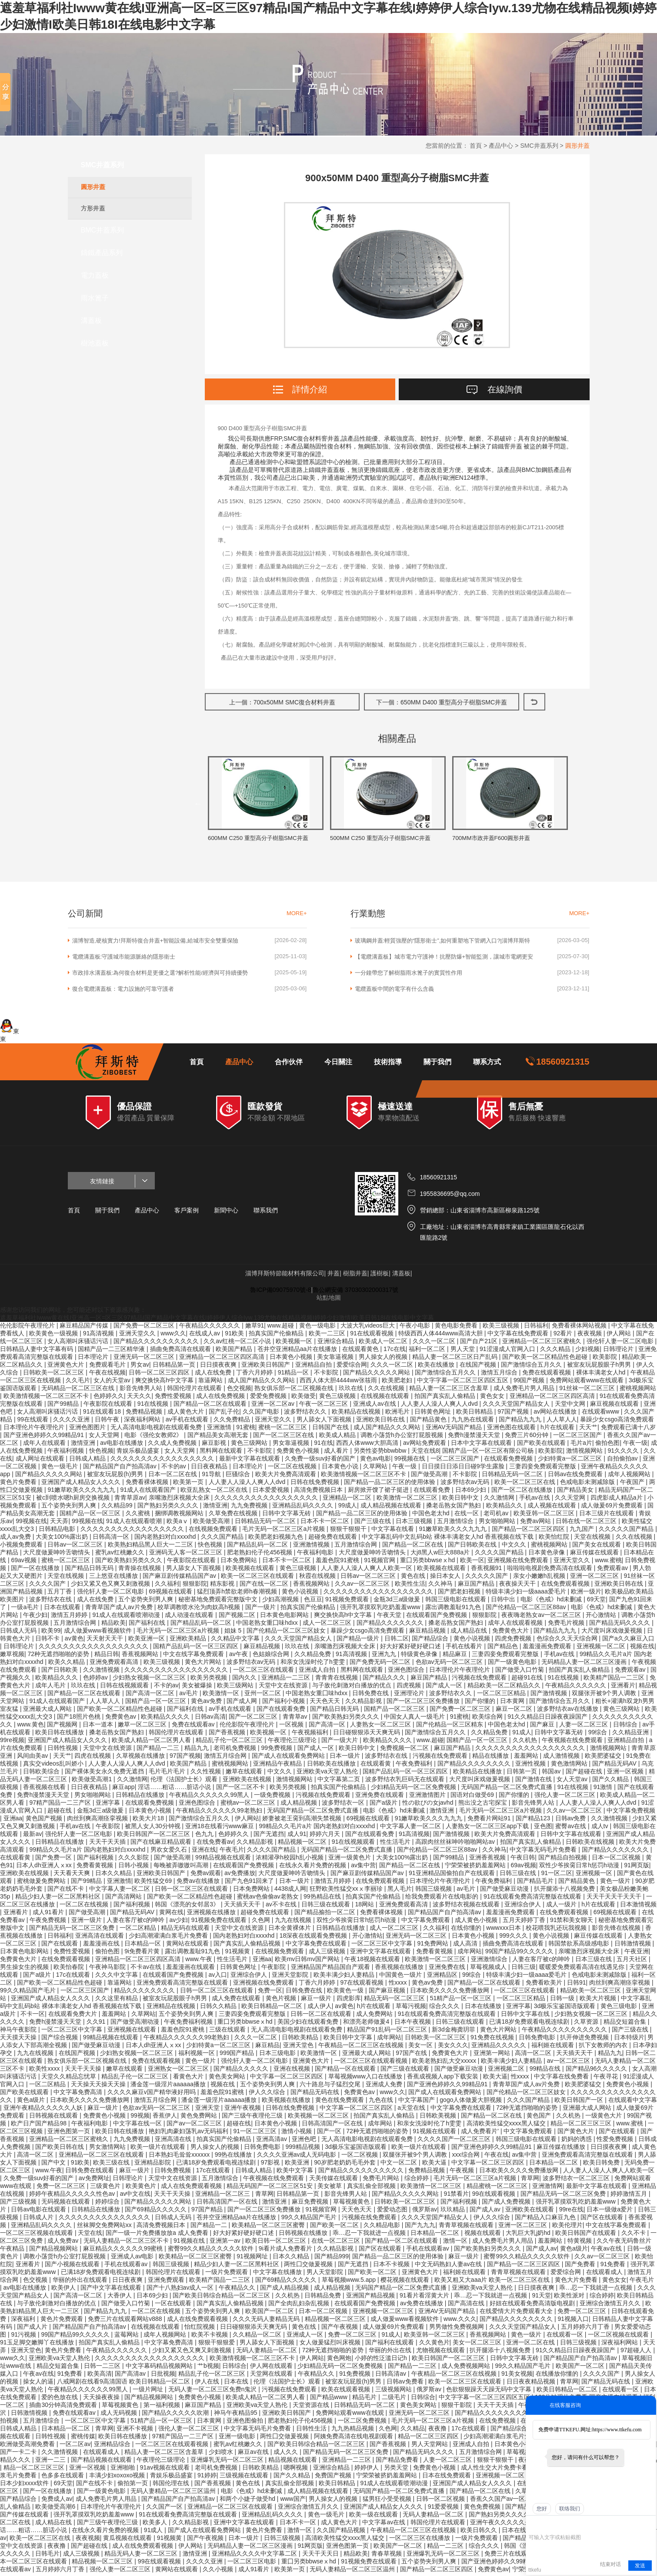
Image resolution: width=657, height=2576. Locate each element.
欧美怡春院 (69, 1969)
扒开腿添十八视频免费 (565, 1891)
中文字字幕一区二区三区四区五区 (463, 1382)
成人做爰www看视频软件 (98, 1633)
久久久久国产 (48, 1586)
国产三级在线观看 (405, 2071)
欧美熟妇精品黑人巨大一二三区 (151, 1547)
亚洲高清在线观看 (100, 1938)
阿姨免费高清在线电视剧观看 (354, 2438)
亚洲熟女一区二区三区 (179, 2071)
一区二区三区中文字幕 (382, 1945)
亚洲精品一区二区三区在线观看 (102, 2157)
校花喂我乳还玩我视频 (557, 1930)
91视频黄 (238, 1953)
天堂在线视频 (593, 1539)
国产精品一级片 (359, 1640)
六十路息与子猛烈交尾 (331, 2086)
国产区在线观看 (602, 2219)
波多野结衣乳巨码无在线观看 (405, 1781)
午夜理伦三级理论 (293, 1742)
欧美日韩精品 (475, 1414)
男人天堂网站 (430, 2446)
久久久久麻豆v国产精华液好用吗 (152, 2094)
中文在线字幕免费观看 (194, 1656)
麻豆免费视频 (311, 2204)
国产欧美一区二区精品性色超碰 (545, 1359)
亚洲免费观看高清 (115, 1664)
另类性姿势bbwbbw (381, 1453)
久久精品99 (117, 1507)
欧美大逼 (495, 2078)
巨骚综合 (239, 1476)
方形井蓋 (93, 208)
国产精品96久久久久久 (597, 2071)
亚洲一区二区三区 (595, 1578)
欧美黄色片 (142, 2188)
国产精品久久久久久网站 (377, 1374)
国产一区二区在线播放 (522, 1492)
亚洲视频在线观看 (132, 2031)
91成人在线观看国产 (148, 1492)
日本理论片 (94, 1359)
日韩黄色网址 (433, 1414)
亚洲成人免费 (385, 2086)
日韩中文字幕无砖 (287, 1515)
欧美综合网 (488, 1719)
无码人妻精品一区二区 (267, 2352)
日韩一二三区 (103, 2368)
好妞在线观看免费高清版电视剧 (533, 2305)
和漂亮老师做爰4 (367, 2024)
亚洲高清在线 (174, 2141)
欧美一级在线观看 (374, 2516)
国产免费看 (581, 2266)
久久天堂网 (571, 1500)
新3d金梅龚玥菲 (454, 2031)
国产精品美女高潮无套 (218, 1437)
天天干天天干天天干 (615, 1898)
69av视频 (24, 1562)
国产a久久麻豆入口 (628, 1640)
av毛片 (189, 1695)
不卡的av (174, 1468)
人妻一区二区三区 (584, 1726)
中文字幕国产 (417, 2102)
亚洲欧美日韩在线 (381, 1421)
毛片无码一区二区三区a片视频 (284, 1531)
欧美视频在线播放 (287, 2102)
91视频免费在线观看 (219, 1922)
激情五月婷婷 (70, 1617)
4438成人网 (290, 1891)
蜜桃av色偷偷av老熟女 (268, 1898)
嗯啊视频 (296, 2469)
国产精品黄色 (429, 1421)
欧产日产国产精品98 (39, 2125)
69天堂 (596, 1601)
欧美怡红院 (555, 1539)
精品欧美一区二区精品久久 (504, 1687)
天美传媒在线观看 (334, 2180)
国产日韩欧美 (60, 1672)
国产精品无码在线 (315, 2094)
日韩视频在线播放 (304, 2235)
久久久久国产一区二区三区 (454, 2141)
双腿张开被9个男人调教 (605, 1695)
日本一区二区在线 (173, 1476)
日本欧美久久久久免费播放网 (450, 1992)
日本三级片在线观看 (607, 1515)
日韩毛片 (47, 2556)
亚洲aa (13, 1820)
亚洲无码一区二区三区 (144, 1359)
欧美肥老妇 (398, 1382)
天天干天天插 (108, 1844)
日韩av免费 (571, 1820)
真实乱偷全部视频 (372, 2188)
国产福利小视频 (284, 1703)
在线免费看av (215, 1844)
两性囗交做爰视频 (309, 2266)
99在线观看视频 (494, 2196)
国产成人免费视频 (507, 2204)
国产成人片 (33, 2329)
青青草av (296, 1719)
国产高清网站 (124, 1898)
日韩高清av (391, 2376)
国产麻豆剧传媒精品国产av (180, 1578)
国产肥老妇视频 (460, 1593)
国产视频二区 (238, 1617)
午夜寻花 (607, 2078)
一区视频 (292, 1726)
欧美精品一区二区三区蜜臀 (269, 2227)
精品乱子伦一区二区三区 (230, 1742)
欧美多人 (156, 2524)
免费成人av (56, 2501)
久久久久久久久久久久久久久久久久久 (163, 1460)
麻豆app (123, 1789)
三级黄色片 (106, 2188)
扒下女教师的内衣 (604, 2047)
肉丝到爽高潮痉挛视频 (98, 1820)
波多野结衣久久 (306, 1414)
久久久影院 (134, 1859)
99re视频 (12, 1742)
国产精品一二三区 (413, 2368)
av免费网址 (94, 2180)
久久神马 (441, 1586)
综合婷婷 (417, 2180)
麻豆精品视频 (428, 1633)
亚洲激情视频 (312, 1547)
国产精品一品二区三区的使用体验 (390, 1484)
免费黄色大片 (511, 1633)
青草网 (530, 2180)
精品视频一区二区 (303, 1844)
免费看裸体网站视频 (580, 1328)
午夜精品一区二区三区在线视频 (361, 2047)
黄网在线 (171, 1914)
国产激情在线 (534, 1781)
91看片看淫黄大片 (425, 2297)
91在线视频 (153, 1406)
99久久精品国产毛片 (28, 1992)
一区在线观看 (174, 2305)
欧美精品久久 (505, 1507)
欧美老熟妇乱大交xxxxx (445, 2063)
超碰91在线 (527, 1679)
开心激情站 (602, 1617)
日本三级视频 (415, 1523)
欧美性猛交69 (153, 1883)
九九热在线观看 (473, 1421)
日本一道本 (99, 1726)
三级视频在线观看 (245, 2477)
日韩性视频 (63, 1750)
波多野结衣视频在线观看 (467, 1906)
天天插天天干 (243, 1906)
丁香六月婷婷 (255, 1374)
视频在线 (642, 1648)
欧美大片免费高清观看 (286, 1476)
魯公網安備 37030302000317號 (355, 1292)
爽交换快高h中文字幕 (165, 1382)
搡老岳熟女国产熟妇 (454, 1507)
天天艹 (588, 1429)
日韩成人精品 (88, 1460)
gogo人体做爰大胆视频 (472, 2102)
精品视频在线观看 (293, 2462)
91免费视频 (355, 2376)
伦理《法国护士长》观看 (184, 1781)
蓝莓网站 (127, 2337)
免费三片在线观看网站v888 (125, 2321)
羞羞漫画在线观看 (191, 1969)
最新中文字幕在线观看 (250, 1460)
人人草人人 (562, 1421)
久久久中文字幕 (117, 1977)
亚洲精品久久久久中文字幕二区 (255, 2556)
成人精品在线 (469, 1633)
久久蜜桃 (139, 1515)
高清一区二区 (534, 2055)
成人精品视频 (299, 1805)
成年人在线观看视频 (516, 1625)
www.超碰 (281, 1328)
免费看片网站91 (489, 1820)
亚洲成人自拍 (318, 1672)
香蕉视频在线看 (45, 1789)
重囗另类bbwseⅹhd (428, 1562)
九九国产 (583, 1531)
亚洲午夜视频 (243, 2110)
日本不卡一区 (299, 2524)
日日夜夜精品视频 (532, 2383)
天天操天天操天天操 (99, 2086)
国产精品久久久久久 (241, 2071)
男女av (139, 1367)
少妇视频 (587, 1351)
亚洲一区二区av (273, 1406)
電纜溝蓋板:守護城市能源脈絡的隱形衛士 (124, 959)
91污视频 (24, 2337)
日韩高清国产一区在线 (333, 2125)
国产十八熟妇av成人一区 (181, 2290)
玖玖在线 (352, 1390)
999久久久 (514, 1938)
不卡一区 (32, 2016)
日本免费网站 (239, 1562)
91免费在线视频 (492, 2039)
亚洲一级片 (87, 1922)
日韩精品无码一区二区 (513, 1476)
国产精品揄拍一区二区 (325, 1914)
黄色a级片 (32, 2102)
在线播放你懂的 (558, 2376)
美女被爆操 (198, 1687)
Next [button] (576, 805)
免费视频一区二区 (405, 1750)
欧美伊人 (64, 2290)
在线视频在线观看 (385, 1398)
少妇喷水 (222, 2454)
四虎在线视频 (93, 1758)
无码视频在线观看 (66, 2204)
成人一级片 (562, 1906)
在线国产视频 (479, 1367)
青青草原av (129, 1500)
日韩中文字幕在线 (526, 2016)
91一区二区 (556, 1875)
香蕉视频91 (487, 1570)
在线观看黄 (376, 1766)
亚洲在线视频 (292, 2071)
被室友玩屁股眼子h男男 (600, 1367)
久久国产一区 (165, 2509)
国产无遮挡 (268, 1836)
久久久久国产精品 (500, 1554)
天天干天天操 (84, 2071)
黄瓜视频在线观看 (128, 2540)
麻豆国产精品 (477, 1586)
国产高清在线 (467, 2305)
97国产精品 (207, 2211)
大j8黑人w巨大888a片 (440, 1554)
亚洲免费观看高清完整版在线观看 (183, 1985)
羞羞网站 (527, 1758)
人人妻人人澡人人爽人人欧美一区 (367, 1570)
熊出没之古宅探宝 (483, 1805)
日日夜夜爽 (128, 2282)
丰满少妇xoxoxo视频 (118, 2477)
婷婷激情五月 (629, 2196)
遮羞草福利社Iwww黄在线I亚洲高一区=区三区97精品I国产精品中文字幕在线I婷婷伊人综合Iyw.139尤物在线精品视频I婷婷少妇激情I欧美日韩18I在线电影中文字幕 (217, 1320)
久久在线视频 (387, 1390)
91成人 (521, 1734)
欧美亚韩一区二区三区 (545, 1515)
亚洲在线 (204, 1852)
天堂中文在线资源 (284, 1687)
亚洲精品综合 (113, 2446)
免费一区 (270, 1992)
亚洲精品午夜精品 (278, 1766)
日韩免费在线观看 (90, 2172)
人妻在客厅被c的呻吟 (136, 1922)
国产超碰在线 (585, 1773)
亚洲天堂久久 (138, 1335)
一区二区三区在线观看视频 (371, 2063)
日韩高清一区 (112, 1539)
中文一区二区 (399, 2164)
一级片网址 (149, 2391)
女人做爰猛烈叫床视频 (331, 2344)
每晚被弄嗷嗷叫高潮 (181, 1867)
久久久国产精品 (223, 1539)
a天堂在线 (412, 2110)
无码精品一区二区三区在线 (78, 1390)
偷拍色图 (607, 1445)
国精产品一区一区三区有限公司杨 (488, 1453)
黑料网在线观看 (222, 1453)
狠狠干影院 (457, 2407)
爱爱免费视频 (269, 1398)
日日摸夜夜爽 (219, 1367)
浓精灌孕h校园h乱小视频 (290, 1859)
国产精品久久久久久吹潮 (176, 2415)
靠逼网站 (211, 1382)
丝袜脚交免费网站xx (105, 2227)
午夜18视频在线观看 (372, 1961)
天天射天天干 (106, 1640)
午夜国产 (633, 1484)
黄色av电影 (375, 1460)
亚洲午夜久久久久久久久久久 (510, 2524)
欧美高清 (99, 2376)
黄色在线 (414, 1578)
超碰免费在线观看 (333, 1539)
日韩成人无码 (19, 1633)
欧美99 (50, 1633)
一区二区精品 (139, 1930)
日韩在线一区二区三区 (587, 1523)
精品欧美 (113, 1625)
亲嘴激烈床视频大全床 (180, 1500)
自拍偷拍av (623, 1460)
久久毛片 (78, 1382)
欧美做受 (303, 1398)
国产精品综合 (431, 1640)
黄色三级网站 (250, 1445)
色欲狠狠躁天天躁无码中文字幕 (489, 2391)
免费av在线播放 (199, 1883)
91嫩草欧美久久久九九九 (82, 1492)
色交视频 (239, 1390)
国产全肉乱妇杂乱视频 (299, 2305)
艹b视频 (208, 2368)
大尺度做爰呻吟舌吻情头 (57, 1554)
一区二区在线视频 (293, 1468)
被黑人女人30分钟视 (153, 1828)
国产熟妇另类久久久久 (168, 1507)
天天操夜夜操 (102, 2399)
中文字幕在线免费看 (562, 2078)
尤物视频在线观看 (441, 2352)
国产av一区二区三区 (195, 2125)
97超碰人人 (636, 2352)
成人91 (297, 1836)
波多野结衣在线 (51, 1601)
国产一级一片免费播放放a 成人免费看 (158, 2235)
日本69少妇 (471, 1492)
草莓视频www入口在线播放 (366, 2078)
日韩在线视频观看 (125, 1687)
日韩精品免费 (323, 2297)
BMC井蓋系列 (102, 230)
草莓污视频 (411, 2008)
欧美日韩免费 (602, 2164)
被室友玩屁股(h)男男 (116, 1476)
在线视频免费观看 (214, 1531)
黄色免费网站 (199, 2118)
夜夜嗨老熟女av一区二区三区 (542, 1617)
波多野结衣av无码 (465, 1484)
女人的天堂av (112, 1382)
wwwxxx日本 (504, 1930)
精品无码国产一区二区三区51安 (270, 2188)
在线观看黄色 (361, 1351)
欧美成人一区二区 (384, 1343)
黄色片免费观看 (62, 2321)
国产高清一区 (328, 1726)
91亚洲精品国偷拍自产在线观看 (452, 1875)
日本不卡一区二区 (325, 1523)
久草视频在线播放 (141, 1758)
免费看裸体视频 (148, 1484)
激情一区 (456, 2243)
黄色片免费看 (19, 1484)
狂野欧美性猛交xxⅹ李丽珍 (347, 1891)
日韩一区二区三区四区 (160, 1374)
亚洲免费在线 (448, 1969)
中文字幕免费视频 (631, 1812)
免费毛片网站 (382, 2180)
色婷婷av (96, 1679)
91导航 (212, 1476)
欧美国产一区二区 (270, 2313)
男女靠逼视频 (292, 1445)
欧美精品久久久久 (166, 1719)
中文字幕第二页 (339, 1781)
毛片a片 (581, 1445)
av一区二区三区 (569, 2063)
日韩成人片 (39, 2219)
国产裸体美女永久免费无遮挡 (105, 1773)
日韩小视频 (134, 1867)
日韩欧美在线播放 (332, 1766)
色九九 (205, 1836)
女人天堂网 (105, 1437)
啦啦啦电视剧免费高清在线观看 (550, 1570)
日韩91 (576, 1985)
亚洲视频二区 (507, 2071)
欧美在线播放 (437, 1367)
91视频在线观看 (435, 2133)
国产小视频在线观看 (73, 2266)
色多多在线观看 (63, 2477)
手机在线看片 (465, 1648)
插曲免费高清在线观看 (181, 1351)
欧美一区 (472, 1562)
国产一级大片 (340, 1742)
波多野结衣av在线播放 (568, 1711)
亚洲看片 (623, 1687)
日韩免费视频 (173, 2172)
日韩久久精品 (219, 2008)
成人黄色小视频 (477, 1922)
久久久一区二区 (435, 1343)
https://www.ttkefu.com (616, 2430)
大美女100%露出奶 (63, 1539)
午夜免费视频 (49, 1922)
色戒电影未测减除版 (588, 1484)
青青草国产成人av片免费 (119, 1609)
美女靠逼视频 (336, 1359)
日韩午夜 (108, 1421)
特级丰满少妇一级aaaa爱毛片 (527, 1593)
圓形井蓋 (577, 145)
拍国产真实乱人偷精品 (445, 1398)
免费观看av (613, 1570)
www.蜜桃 (608, 1562)
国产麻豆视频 (388, 1992)
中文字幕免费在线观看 (317, 1945)
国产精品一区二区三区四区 (529, 1531)
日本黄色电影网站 (285, 1617)
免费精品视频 (145, 1414)
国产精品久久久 (385, 1679)
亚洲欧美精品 (189, 1640)
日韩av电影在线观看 (39, 2211)
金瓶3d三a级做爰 (398, 1601)
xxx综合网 (466, 2157)
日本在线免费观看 (447, 2477)
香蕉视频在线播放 (400, 1969)
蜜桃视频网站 (638, 1390)
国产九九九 (420, 2227)
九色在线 (382, 2102)
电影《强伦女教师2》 (154, 1437)
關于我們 (437, 1064)
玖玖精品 (453, 2211)
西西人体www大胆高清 (368, 1445)
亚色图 (543, 1828)
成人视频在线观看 (552, 1507)
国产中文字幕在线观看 (111, 2290)
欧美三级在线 (112, 2164)
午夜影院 (109, 1828)
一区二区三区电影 (252, 2563)
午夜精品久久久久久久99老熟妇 (219, 1812)
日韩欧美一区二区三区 (54, 1374)
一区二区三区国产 (578, 1437)
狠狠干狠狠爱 (217, 2344)
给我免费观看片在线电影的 (442, 1898)
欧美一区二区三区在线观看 (258, 1578)
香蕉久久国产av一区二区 (504, 2501)
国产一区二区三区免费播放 (424, 1703)
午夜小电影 (416, 1328)
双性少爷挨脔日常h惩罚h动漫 (579, 1867)
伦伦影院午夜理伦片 (28, 1328)
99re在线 (571, 2211)
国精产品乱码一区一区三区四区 (196, 1648)
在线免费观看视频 (566, 1586)
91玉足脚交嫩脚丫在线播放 (37, 2344)
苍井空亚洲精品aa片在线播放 (298, 1351)
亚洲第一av (226, 2243)
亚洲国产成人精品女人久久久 (81, 1484)
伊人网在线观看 (272, 2368)
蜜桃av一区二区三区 (248, 1805)
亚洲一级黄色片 (350, 1859)
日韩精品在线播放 (141, 1797)
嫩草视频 (12, 1656)
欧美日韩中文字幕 (348, 2039)
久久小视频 (219, 2571)
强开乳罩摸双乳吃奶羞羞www (381, 1609)
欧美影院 (606, 1359)
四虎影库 (349, 2000)
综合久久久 (445, 2008)
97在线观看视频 (362, 1985)
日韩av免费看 (406, 2383)
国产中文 (54, 2164)
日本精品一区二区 (554, 2164)
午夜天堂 (390, 1617)
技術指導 (388, 1064)
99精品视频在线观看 (223, 1859)
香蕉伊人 (165, 2118)
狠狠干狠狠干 (349, 1531)
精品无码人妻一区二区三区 (141, 2556)
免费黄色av (121, 1719)
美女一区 (421, 2047)
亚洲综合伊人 (523, 1906)
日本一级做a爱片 (610, 2211)
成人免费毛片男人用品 (525, 1390)
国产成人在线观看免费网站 (289, 1758)
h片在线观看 (558, 1429)
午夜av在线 (607, 2250)
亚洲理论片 (410, 1695)
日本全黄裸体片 (290, 1930)
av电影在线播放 (122, 1445)
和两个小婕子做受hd (248, 2501)
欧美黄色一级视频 (54, 1335)
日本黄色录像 (547, 1554)
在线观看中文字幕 (632, 2102)
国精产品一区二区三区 (395, 1711)
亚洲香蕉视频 (488, 1859)
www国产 (292, 2501)
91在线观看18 (103, 1414)
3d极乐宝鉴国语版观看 (565, 2008)
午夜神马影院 (108, 1969)
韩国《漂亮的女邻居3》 (188, 1906)
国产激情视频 (549, 1695)
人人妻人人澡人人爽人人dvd (440, 1406)
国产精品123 (534, 1820)
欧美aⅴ (178, 1523)
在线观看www (601, 1414)
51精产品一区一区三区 (461, 2000)
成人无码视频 (119, 2415)
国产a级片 (384, 1805)
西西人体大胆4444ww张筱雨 (339, 1382)
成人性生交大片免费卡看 (495, 2469)
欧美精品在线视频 (357, 1414)
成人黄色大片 (186, 1414)
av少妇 (178, 1922)
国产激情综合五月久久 (532, 1367)
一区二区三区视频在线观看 (37, 2235)
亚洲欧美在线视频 (248, 1781)
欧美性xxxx (45, 2071)
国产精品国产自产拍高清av (120, 1468)
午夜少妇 (35, 1617)
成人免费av (63, 2243)
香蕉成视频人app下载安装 (443, 2078)
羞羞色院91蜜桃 (338, 1562)
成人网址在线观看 (41, 1460)
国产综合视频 (60, 2039)
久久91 (97, 2024)
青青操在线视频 (140, 1570)
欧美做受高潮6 (56, 2509)
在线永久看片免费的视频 (313, 1867)
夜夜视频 (590, 1335)
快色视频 (101, 1453)
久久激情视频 (102, 1672)
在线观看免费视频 (509, 1460)
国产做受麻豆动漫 (505, 1891)
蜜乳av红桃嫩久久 (120, 1554)
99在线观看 (33, 1421)
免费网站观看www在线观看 (587, 1382)
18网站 (365, 1906)
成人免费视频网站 (466, 2368)
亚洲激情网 (547, 2188)
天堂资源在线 (312, 2407)
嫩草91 (254, 1328)
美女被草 (330, 2188)
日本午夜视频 (413, 2024)
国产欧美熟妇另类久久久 (129, 1562)
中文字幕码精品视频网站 (160, 2368)
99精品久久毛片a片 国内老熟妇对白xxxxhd (318, 1828)
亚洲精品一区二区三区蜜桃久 (542, 1343)
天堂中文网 (571, 1406)
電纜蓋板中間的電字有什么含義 (394, 991)
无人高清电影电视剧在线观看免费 (156, 1429)
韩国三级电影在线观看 (456, 1601)
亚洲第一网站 (493, 2055)
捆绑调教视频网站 (180, 1515)
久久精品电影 (383, 2227)
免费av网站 (536, 1523)
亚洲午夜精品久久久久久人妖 (43, 2110)
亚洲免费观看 (167, 2282)
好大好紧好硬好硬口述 (411, 1648)
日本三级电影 (278, 2055)
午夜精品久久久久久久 (210, 1328)
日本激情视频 (638, 1906)
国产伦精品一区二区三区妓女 (287, 1633)
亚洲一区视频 (626, 1773)
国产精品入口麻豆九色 (546, 2219)
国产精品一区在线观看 (346, 2071)
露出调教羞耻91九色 (453, 1609)
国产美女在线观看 (597, 1547)
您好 (542, 2509)
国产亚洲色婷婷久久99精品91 (44, 1437)
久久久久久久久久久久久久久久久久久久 (379, 1593)
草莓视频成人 (489, 1969)
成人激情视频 (562, 1758)
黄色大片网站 (204, 1664)
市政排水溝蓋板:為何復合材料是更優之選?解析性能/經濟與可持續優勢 (160, 975)
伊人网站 (620, 1335)
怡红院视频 (200, 2329)
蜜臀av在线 (571, 1828)
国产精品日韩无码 (90, 1570)
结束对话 (610, 2564)
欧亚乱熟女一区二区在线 (214, 1492)
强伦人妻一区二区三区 (565, 1797)
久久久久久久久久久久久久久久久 (105, 2219)
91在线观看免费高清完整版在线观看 (533, 1898)
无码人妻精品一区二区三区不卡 (126, 2243)
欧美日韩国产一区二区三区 (154, 1836)
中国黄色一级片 (401, 1977)
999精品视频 (304, 2149)
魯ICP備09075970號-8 (280, 1292)
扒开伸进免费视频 (585, 2039)
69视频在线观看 (171, 1593)
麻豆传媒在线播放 (562, 2149)
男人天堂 (463, 1351)
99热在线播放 (234, 2157)
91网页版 (636, 1867)
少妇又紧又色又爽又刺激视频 (111, 1586)
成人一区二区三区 (328, 1625)
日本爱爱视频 (272, 1492)
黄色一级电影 (318, 1328)
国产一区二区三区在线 (284, 1437)
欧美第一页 (189, 1484)
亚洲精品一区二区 (348, 1500)
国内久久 (245, 1679)
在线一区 (467, 1515)
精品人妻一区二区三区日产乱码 (455, 1359)
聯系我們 (265, 1212)
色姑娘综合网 (272, 1656)
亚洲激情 (220, 1429)
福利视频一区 (197, 2055)
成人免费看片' (480, 2133)
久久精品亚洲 (631, 1734)
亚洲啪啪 (123, 2469)
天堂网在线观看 (272, 2376)
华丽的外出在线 (391, 2352)
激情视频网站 (585, 1453)
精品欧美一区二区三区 (591, 1992)
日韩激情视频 (633, 1945)
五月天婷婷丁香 (525, 1922)
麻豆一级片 (317, 2000)
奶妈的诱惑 (577, 2141)
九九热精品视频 (353, 2430)
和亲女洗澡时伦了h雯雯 (313, 1664)
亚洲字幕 (109, 1805)
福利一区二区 (428, 1351)
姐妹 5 (233, 1633)
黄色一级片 (616, 1883)
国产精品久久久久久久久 (391, 1625)
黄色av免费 (207, 1703)
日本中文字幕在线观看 (482, 1445)
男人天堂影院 (326, 2274)
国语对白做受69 (472, 1797)
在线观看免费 (433, 1492)
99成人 (347, 1507)
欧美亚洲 (298, 2164)
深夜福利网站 (143, 1421)
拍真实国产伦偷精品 (277, 1335)
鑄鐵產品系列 (102, 252)
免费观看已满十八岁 (628, 1429)
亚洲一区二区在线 (531, 2344)
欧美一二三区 (328, 1335)
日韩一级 (563, 2000)
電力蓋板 (95, 275)
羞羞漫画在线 (102, 1945)
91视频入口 (573, 2321)
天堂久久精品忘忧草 (69, 2078)
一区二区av (75, 2446)
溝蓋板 (91, 320)
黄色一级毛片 (60, 1468)
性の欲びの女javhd (428, 1805)
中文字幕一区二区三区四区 (287, 2078)
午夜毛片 (232, 1852)
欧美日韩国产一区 (579, 2102)
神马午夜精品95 (236, 2415)
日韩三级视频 (579, 2344)
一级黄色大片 (604, 2118)
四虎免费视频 (514, 1640)
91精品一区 (294, 1374)
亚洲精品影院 (153, 2164)
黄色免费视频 (483, 2509)
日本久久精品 (114, 1875)
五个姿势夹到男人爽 (69, 1507)
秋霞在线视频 (318, 1578)
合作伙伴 (289, 1064)
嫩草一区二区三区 (143, 1726)
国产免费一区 (54, 1859)
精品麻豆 (456, 1656)
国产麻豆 (543, 1726)
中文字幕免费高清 (78, 2094)
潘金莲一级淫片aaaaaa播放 (168, 2086)
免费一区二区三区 (62, 2188)
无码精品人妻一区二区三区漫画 (584, 1664)
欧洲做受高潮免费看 (28, 2446)
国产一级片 (261, 1609)
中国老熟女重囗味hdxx (267, 1625)
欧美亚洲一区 (147, 1640)
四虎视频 (410, 1687)
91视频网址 (253, 2258)
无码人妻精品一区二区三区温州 (173, 2493)
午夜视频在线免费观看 (573, 1742)
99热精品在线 (322, 1898)
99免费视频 (277, 1750)
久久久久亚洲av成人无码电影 (297, 2157)
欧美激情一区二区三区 (408, 1500)
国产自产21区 (479, 1343)
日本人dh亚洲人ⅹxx (44, 1867)
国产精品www (329, 2399)
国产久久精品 (611, 1781)
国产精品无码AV (615, 1766)
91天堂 (541, 2297)
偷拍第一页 (133, 2485)
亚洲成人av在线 (375, 1406)
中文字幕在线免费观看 (518, 1335)
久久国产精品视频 (342, 2532)
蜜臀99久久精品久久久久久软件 (211, 2250)
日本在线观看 (63, 1609)
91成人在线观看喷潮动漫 (126, 1617)
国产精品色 (503, 1648)
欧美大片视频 (599, 2000)
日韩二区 (396, 1640)
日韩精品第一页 (175, 1367)
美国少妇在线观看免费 (308, 2024)
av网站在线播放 (556, 1414)
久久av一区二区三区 (363, 1586)
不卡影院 (327, 1374)
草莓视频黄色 (352, 2204)
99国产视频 (530, 1382)
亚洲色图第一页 (69, 2133)
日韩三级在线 (519, 1875)
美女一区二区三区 (478, 2344)
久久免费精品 (232, 1421)
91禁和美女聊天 (572, 1922)
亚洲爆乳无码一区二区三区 (227, 2462)
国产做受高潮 (430, 1476)
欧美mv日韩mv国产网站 (308, 1961)
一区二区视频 (360, 2157)
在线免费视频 (498, 2423)
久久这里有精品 (117, 2000)
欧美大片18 (149, 1820)
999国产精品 (238, 2055)
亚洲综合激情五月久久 (611, 2305)
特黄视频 (580, 2243)
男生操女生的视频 (25, 1969)
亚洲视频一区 (595, 1875)
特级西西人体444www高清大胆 (441, 1335)
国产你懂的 (481, 1703)
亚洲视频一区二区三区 (384, 2313)
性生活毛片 (396, 1844)
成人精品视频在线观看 (391, 1507)
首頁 (476, 145)
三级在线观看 (228, 2031)
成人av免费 (16, 1539)
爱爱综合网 (352, 1367)
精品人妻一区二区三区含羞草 (449, 1390)
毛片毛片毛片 (168, 1773)
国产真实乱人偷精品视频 (247, 1945)
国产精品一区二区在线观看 (210, 1406)
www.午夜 (199, 1961)
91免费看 (613, 2266)
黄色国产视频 (45, 1820)
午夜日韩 (522, 1859)
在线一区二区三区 (336, 2243)
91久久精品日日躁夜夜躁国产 (548, 1719)
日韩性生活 (312, 2430)
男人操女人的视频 (384, 1359)
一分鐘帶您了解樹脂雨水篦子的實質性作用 (408, 975)
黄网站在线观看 (188, 1945)
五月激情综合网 (356, 1547)
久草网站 (376, 1468)
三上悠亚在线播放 (114, 1578)
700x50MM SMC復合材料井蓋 (305, 702)
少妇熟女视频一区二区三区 (150, 1679)
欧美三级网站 (236, 1687)
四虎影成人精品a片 (617, 1500)
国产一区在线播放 (36, 1570)
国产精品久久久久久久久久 (474, 1766)
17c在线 (395, 1351)
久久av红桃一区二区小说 (238, 1343)
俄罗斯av (424, 2211)
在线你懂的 (467, 1930)
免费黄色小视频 (299, 1453)
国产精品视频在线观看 (102, 2462)
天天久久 (139, 1398)
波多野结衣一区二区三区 (577, 2180)
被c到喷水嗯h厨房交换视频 (73, 1500)
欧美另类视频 (209, 1679)
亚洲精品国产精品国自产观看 (331, 1969)
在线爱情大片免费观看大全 (517, 2313)
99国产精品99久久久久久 (520, 1953)
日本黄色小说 (341, 1468)
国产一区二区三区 (254, 1719)
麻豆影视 (215, 1445)
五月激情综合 (456, 1523)
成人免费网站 (375, 2016)
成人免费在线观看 (237, 2000)
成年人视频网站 (630, 1476)
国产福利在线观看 (390, 2344)
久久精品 (412, 2430)
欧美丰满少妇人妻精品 (344, 1977)
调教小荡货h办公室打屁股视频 (402, 1437)
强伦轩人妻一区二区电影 (621, 1343)
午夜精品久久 (238, 2290)
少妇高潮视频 (281, 1601)
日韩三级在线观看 (326, 1906)
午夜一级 (635, 1445)
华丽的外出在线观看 (81, 2282)
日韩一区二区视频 (441, 2501)
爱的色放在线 (60, 2399)
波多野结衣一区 (344, 1805)
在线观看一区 (566, 2337)
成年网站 (469, 1953)
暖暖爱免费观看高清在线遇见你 (582, 1969)
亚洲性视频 (531, 1766)
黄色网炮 (339, 2360)
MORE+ (297, 916)
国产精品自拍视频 (563, 1859)
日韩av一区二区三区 (75, 1547)
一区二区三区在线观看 (264, 1672)
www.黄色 (30, 1726)
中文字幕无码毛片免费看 (544, 1852)
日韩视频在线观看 (54, 2118)
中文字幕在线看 (393, 1531)
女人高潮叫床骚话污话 (78, 1343)
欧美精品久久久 (57, 1679)
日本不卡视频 (392, 2266)
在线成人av (205, 1335)
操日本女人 (446, 1578)
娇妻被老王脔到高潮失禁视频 (302, 1820)
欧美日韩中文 (461, 1500)
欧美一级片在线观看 (158, 2149)
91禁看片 (456, 2196)
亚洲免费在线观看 (380, 1797)
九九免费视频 (250, 1507)
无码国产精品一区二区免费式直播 (507, 1789)
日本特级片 (629, 2039)
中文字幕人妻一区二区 (411, 1828)
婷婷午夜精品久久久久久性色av (73, 2196)
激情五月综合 (500, 1374)
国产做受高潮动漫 (135, 2024)
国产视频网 (63, 1726)
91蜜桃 (245, 1429)
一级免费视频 (273, 1797)
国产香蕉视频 (228, 1734)
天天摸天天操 (19, 2039)
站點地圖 (329, 1300)
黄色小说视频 (301, 1593)
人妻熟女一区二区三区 (381, 1726)
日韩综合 (626, 1726)
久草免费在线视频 (234, 1515)
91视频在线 (189, 2243)
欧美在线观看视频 (346, 2391)
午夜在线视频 (107, 1374)
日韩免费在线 (371, 1695)
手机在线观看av (428, 2250)
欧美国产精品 (235, 1351)
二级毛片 (395, 2399)
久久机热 (526, 1742)
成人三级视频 (328, 1953)
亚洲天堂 (208, 2110)
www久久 (173, 1335)
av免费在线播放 (422, 2305)
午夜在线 (496, 2157)
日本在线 (237, 2383)
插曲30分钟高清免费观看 (63, 2407)
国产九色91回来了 (250, 1883)
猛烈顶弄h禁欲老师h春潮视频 (237, 1593)
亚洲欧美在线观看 (530, 2211)
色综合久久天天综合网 (568, 1640)
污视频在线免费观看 (480, 1679)
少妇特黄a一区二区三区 (571, 1460)
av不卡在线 (282, 1906)
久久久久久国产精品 (627, 1531)
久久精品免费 (313, 1656)
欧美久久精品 (67, 1664)
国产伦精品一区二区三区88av (526, 1609)
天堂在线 (90, 2235)
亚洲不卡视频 (136, 2430)
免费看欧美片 (545, 1985)
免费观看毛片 (108, 1367)
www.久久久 (460, 2321)
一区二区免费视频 (363, 2423)
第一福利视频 (162, 2407)
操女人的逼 (38, 2383)
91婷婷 (207, 2477)
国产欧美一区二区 (335, 2227)
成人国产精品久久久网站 (262, 1382)
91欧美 (235, 1335)
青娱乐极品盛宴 (139, 1453)
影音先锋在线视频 (617, 1930)
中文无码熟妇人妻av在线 (449, 2266)
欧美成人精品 (338, 1437)
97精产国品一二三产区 (60, 1805)
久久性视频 (206, 1773)
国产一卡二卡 (19, 2454)
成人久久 (286, 2454)
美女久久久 (453, 2047)
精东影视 (223, 1586)
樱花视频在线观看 (405, 2282)
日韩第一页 (523, 1773)
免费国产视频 (334, 2477)
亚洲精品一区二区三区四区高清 (222, 1359)
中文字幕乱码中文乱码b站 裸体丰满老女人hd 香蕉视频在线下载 (448, 1539)
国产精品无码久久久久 (620, 1625)
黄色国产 (540, 2118)
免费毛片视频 (567, 1625)
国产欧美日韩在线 (60, 2149)
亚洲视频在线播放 (212, 1914)
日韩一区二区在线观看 (321, 2016)
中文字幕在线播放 (278, 2274)
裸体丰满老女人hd (601, 1374)
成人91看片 (49, 1914)
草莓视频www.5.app (349, 2282)
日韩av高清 (210, 1719)
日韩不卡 (48, 1640)
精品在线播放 (491, 1758)
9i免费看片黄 (142, 1953)
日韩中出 (504, 1601)
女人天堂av (573, 1781)
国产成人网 (243, 1703)
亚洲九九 (385, 1656)
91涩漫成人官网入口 (508, 1351)
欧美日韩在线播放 (60, 1734)
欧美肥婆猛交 (604, 1758)
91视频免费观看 (347, 1601)
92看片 (564, 1335)
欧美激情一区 (222, 1695)
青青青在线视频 (337, 1679)
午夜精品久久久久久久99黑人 (209, 1797)
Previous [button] (198, 805)
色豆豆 (313, 1601)
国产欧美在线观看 (542, 1445)
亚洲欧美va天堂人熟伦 (328, 1773)
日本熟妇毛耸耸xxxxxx (180, 2157)
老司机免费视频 (235, 1750)
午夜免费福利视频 (189, 2024)
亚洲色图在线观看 (512, 1429)
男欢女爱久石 (169, 1852)
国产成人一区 (445, 1687)
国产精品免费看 (398, 2462)
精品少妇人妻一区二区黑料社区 (58, 1898)
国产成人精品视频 (285, 2290)
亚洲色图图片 (88, 1429)
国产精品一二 (209, 2227)
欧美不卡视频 (210, 2337)
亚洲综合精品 (336, 1343)
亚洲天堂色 (299, 2047)
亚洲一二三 (51, 2462)
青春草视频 (387, 2556)
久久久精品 (556, 1351)
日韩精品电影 (58, 1531)
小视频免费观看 (22, 1547)
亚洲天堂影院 (291, 1977)
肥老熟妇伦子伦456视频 (260, 1554)
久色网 (262, 1922)
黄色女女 (493, 1398)
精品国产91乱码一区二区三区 (387, 2031)
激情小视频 (297, 2133)
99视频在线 (410, 1460)
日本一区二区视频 (617, 1859)
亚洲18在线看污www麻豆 (220, 1828)
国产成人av (486, 2211)
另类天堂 (397, 2469)
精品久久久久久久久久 (145, 1992)
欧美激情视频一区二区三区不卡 (46, 1398)
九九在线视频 (294, 1922)
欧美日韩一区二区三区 (276, 2243)
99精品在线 (546, 2071)
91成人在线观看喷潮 (134, 1523)
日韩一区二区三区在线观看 (192, 1891)
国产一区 (330, 2133)
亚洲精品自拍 (314, 1367)
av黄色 (74, 1640)
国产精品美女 (576, 1492)
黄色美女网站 (228, 2078)
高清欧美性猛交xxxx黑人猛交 (507, 2125)
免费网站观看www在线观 (350, 2415)
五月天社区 (633, 1961)
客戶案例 (186, 1212)
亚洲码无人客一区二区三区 (186, 1554)
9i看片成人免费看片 (286, 2250)
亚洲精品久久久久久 (499, 2047)
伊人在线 (208, 2383)
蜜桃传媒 (83, 2438)
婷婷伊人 (367, 2469)
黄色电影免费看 (457, 1328)
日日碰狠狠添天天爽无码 (367, 1734)
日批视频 (163, 2376)
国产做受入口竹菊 (520, 1672)
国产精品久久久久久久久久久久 (156, 1343)
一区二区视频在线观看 (619, 2337)
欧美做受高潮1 (92, 1781)
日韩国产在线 (331, 1429)
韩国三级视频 (434, 1891)
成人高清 (466, 1945)
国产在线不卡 (66, 1891)
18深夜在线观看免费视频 (314, 1938)
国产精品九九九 (521, 1421)
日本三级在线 (594, 1961)
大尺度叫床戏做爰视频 (612, 1633)
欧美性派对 (570, 2297)
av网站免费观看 (425, 1445)
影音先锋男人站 (142, 1390)
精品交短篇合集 (626, 2024)
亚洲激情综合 (490, 1961)
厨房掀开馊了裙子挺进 (379, 1492)
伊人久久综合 (268, 2094)
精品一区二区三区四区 (429, 2438)
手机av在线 (535, 1500)
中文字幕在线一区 (138, 2125)
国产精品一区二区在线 (413, 1547)
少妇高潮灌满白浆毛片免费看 (169, 1938)
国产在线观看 (60, 1945)
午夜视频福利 (311, 1734)
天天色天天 (326, 1703)
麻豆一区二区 (515, 1711)
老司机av (497, 1515)
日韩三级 (523, 1969)
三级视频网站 (394, 2391)
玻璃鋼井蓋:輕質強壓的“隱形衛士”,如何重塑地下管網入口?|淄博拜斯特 (442, 943)
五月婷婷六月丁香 (586, 2329)
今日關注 (338, 1064)
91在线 (323, 1445)
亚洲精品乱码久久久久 (303, 1507)
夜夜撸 (438, 2430)
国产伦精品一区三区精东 (450, 1726)
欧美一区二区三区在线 (525, 1484)
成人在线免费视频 (221, 1398)
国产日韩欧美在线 (473, 1547)
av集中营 (363, 1867)
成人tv (600, 1828)
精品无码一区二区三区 (395, 2000)
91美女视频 (517, 2376)
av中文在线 (135, 2196)
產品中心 (501, 145)
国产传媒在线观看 (25, 2516)
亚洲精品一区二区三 (223, 2196)
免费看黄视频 (96, 1867)
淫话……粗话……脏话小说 (175, 1789)
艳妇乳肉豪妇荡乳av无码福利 (189, 2133)
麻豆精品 (267, 2047)
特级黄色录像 (420, 1656)
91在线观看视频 (372, 1335)
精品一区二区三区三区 (581, 2125)
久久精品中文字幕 (236, 1640)
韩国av (552, 1773)
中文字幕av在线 (384, 2524)
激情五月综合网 (226, 1758)
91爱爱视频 (444, 2509)
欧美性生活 (410, 1586)
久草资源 (587, 2024)
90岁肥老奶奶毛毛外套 (345, 2164)
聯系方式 (487, 1064)
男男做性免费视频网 (457, 2329)
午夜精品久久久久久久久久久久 (565, 2031)
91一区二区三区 (255, 2133)
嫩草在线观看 (245, 1773)
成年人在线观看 (45, 1445)
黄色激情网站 (570, 1766)
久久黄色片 (434, 2344)
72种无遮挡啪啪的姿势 (59, 1656)
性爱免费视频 (616, 2141)
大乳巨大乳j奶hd (529, 2235)
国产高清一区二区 (151, 1695)
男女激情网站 (108, 2149)
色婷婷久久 (108, 1398)
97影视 (271, 2164)
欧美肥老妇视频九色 (276, 1539)
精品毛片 (365, 2399)
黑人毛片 (399, 1891)
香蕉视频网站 (312, 1586)
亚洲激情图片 (428, 1797)
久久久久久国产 (487, 1578)
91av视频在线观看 (165, 2469)
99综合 (598, 1734)
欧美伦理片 (567, 2227)
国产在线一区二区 (265, 1586)
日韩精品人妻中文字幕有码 (37, 1351)
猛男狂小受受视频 (388, 2501)
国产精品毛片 (536, 1883)
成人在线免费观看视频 (192, 2188)
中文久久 (515, 1547)
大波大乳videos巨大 (368, 1328)
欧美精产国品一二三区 (615, 1679)
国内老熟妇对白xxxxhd (165, 1539)
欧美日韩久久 (479, 2532)
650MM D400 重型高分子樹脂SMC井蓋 (487, 702)
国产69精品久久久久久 (156, 2211)
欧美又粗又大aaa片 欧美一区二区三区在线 (492, 2282)
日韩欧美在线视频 (591, 1844)
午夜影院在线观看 (108, 1406)
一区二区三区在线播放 (420, 2540)
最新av (32, 1836)
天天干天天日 (321, 2556)
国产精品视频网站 (54, 2250)
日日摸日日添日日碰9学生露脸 (464, 1468)
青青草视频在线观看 (467, 2227)
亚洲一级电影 (238, 2438)
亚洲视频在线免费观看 (518, 1562)
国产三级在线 (373, 1523)
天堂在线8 (425, 1453)
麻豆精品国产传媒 (85, 1328)
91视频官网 (380, 1562)
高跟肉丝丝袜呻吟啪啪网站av (456, 1844)
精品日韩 (106, 1656)
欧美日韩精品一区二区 (272, 2008)
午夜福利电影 (316, 1554)
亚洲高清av (272, 2141)
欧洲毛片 (398, 1414)
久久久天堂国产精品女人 (517, 1406)
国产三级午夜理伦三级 (253, 2118)
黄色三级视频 (338, 1398)
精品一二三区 (446, 2548)
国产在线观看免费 (282, 1711)
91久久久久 (623, 1453)
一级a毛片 (25, 1609)
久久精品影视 (364, 1703)
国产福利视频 (96, 1859)
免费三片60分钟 (527, 1437)
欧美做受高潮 (212, 1523)
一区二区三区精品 (502, 1695)
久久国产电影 (262, 1414)
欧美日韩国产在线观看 (586, 2235)
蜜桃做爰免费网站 (42, 1883)
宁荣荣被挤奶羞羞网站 (476, 1867)
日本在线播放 (484, 2008)
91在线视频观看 (354, 1844)
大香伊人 (120, 2297)
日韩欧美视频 (439, 2118)
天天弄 (59, 1523)
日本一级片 (346, 1758)
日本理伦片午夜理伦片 (34, 1429)
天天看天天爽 (72, 1875)
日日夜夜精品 (210, 1468)
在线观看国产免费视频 (437, 1617)
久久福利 (167, 1586)
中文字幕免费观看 (426, 1922)
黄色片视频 (282, 2000)
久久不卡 (634, 2235)
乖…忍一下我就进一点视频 (370, 2235)
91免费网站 (433, 1945)
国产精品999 (331, 2258)
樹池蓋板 (95, 343)
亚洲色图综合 (407, 1672)
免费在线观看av (194, 1726)
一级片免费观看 (227, 2274)
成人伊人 (319, 2008)
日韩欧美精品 (301, 2039)
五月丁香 (60, 1593)
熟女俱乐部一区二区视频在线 (294, 1390)
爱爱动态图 (393, 2211)
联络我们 (569, 2509)
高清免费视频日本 (319, 1492)
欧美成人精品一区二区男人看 (152, 1742)
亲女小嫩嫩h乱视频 (540, 1578)
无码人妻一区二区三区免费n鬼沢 (213, 2391)
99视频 (140, 2118)
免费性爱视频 (174, 1398)
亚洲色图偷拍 (246, 2423)
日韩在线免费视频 (315, 1484)
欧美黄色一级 (346, 1992)
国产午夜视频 (340, 2329)
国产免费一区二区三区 (144, 1328)
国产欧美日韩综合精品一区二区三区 (222, 2297)
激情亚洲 (84, 1445)
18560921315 (562, 1064)
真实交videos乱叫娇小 (54, 1766)
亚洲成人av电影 (133, 2258)
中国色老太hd (431, 1515)
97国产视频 (513, 1414)
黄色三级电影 (619, 2008)
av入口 (217, 1977)
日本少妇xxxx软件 (25, 2485)
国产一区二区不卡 (241, 1789)
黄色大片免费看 (577, 2282)
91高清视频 (99, 1335)
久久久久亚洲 (72, 1421)
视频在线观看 (483, 2235)
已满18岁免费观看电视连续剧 (529, 2024)
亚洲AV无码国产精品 (455, 1429)
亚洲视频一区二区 (602, 1648)
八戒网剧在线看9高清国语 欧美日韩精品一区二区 (124, 2383)
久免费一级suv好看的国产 (321, 1460)
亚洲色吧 (305, 2141)
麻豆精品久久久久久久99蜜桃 (123, 2250)
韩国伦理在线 (172, 2485)
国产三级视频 (19, 2204)
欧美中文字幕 (296, 2172)
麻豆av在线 (254, 2454)
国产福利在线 (148, 1625)
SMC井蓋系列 (539, 145)
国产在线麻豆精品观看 (161, 1844)
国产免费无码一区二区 (381, 1664)
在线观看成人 (605, 2274)
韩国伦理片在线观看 (195, 1390)
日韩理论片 (619, 1351)
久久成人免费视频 (173, 1445)
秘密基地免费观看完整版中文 (218, 1601)
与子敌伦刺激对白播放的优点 (352, 1687)
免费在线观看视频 (547, 1374)
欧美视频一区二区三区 (319, 2118)
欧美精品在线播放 (478, 1773)
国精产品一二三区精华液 (112, 1351)
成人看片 (337, 1453)
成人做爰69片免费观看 (612, 1507)
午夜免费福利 (415, 1766)
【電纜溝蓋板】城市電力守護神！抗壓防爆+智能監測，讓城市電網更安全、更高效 (444, 959)
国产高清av (131, 2376)
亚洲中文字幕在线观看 (381, 1953)
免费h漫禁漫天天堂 (475, 1437)
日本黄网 (513, 1703)
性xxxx (399, 1985)
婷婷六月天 (326, 1836)
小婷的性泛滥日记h (382, 2360)
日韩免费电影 (538, 2039)
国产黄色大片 (576, 2133)
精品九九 (197, 1750)
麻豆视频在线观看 (615, 1406)
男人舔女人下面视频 (325, 1421)
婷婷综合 (108, 2204)
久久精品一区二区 (258, 2337)
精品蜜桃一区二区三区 (498, 2188)
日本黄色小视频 (292, 1359)
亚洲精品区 (443, 1977)
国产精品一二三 (159, 1750)
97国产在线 (412, 2055)
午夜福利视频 (66, 1453)
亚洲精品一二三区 (286, 1679)
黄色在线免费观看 (340, 2102)
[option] (266, 805)
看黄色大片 (189, 2078)
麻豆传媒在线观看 (595, 1554)
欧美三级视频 (502, 1328)
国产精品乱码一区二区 (258, 1547)
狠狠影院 (195, 1586)
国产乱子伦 (224, 1414)
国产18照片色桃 (79, 1719)
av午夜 (239, 1656)
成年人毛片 (51, 1687)
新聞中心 (226, 1212)
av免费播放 (239, 1875)
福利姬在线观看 (553, 2047)
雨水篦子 (95, 298)
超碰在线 (60, 1812)
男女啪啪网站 (498, 1523)
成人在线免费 (214, 1374)
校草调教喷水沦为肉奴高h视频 (199, 1609)
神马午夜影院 (19, 2031)
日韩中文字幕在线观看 (571, 1836)
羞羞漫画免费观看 (548, 1648)
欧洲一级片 (586, 1593)
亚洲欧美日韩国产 (266, 1367)
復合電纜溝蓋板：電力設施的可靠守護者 (123, 991)
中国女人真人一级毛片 (415, 1719)
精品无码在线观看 (186, 1930)
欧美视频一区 (295, 1343)
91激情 (604, 1789)
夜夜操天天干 (518, 1586)
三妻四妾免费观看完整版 (543, 1468)
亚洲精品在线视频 (172, 2008)
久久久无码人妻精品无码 (267, 2321)
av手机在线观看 (188, 1421)
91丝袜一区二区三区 (587, 1390)
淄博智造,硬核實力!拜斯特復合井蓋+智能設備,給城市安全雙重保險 (155, 943)
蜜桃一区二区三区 (283, 1429)
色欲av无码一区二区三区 (450, 1664)
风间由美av (33, 1758)
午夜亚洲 (636, 1953)
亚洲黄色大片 (66, 1367)
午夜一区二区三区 (324, 1406)
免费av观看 (205, 1875)
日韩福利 (536, 1328)
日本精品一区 (143, 1945)
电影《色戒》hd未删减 (552, 1601)
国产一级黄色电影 (513, 1664)
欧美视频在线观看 (251, 1570)
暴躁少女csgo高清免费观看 (617, 1421)
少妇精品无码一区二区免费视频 (414, 1789)
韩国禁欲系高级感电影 (579, 1945)
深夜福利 (24, 2321)
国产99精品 (63, 1406)
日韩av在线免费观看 (576, 1476)
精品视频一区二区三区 (336, 2321)
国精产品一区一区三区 (91, 1515)
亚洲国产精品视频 (371, 2297)
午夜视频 (463, 2172)
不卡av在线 (146, 1969)
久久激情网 (500, 1500)
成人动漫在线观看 (190, 1617)
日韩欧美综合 (42, 1773)
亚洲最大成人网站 (48, 1711)
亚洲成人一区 (306, 2337)
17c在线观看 (74, 1977)
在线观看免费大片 (73, 2016)
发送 (640, 2566)
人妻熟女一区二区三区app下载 (488, 1828)
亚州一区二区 (263, 1695)
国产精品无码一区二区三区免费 (72, 1930)
